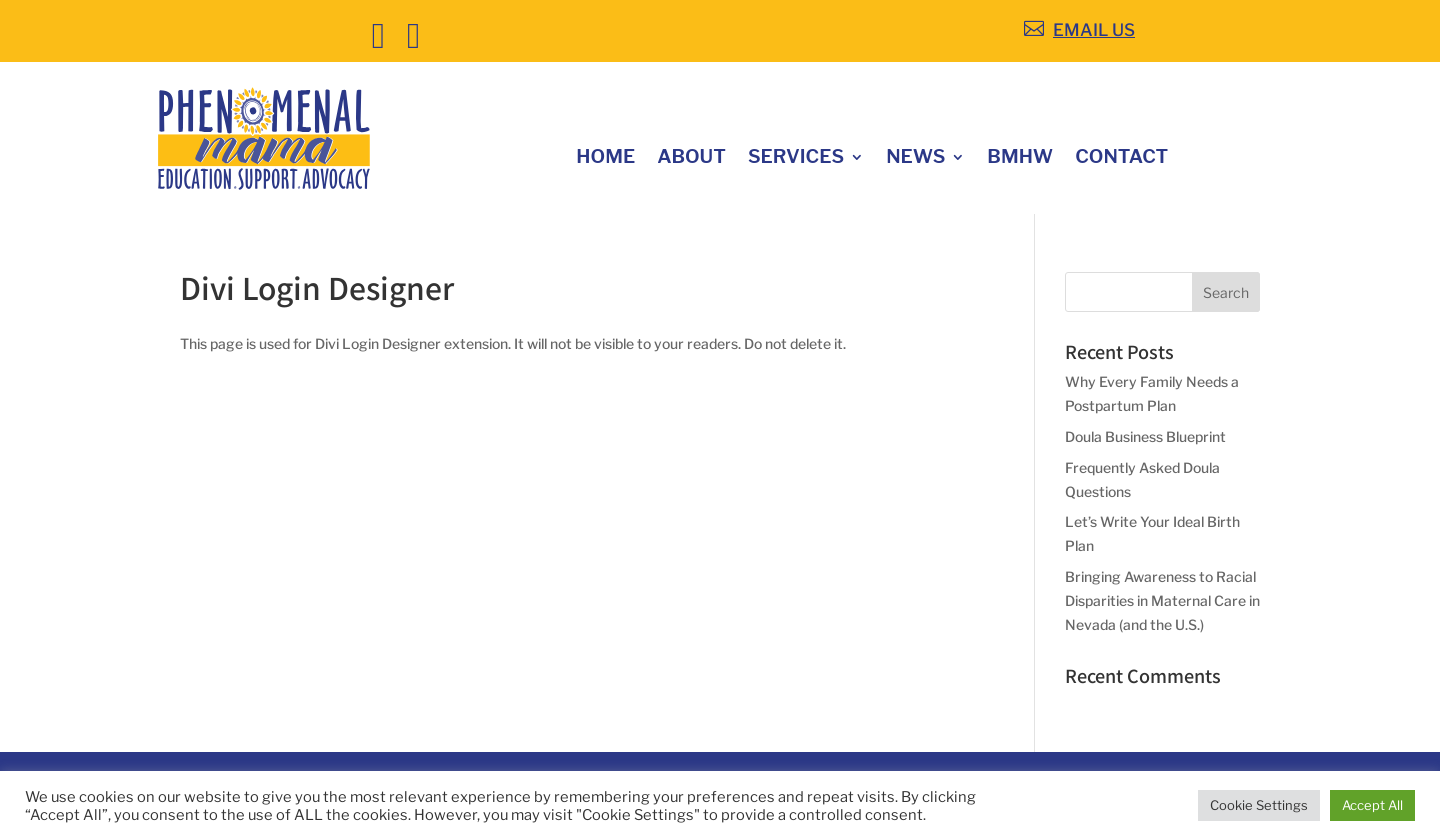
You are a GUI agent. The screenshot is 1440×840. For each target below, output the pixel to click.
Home (605, 159)
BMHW (1020, 159)
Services (796, 159)
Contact (1121, 159)
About (691, 159)
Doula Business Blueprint (1145, 436)
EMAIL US (1094, 30)
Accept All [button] (1372, 805)
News (915, 159)
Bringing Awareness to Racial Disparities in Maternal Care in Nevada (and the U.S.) (1162, 600)
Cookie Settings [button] (1259, 805)
